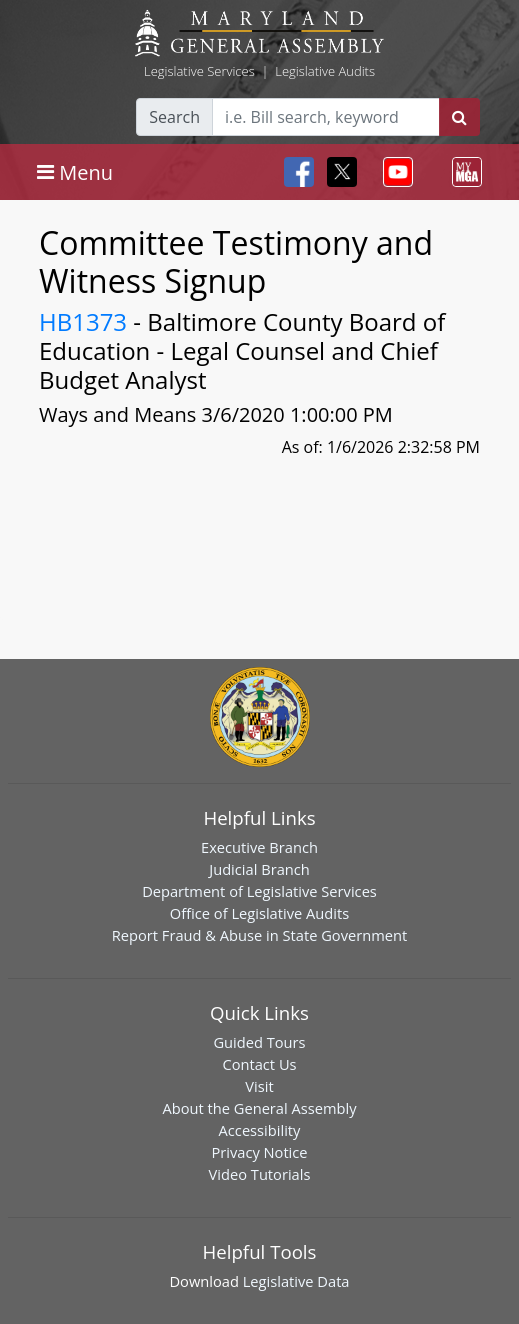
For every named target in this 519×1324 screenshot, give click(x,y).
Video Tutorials (260, 1174)
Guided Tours (259, 1042)
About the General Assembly (259, 1108)
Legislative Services (199, 71)
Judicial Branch (259, 869)
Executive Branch (259, 847)
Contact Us (259, 1064)
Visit (259, 1086)
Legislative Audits (325, 71)
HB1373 (83, 321)
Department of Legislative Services (259, 891)
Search (174, 117)
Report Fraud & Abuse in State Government (259, 935)
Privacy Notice (259, 1152)
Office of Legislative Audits (259, 913)
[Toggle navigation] (75, 172)
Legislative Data (296, 1281)
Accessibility (260, 1130)
